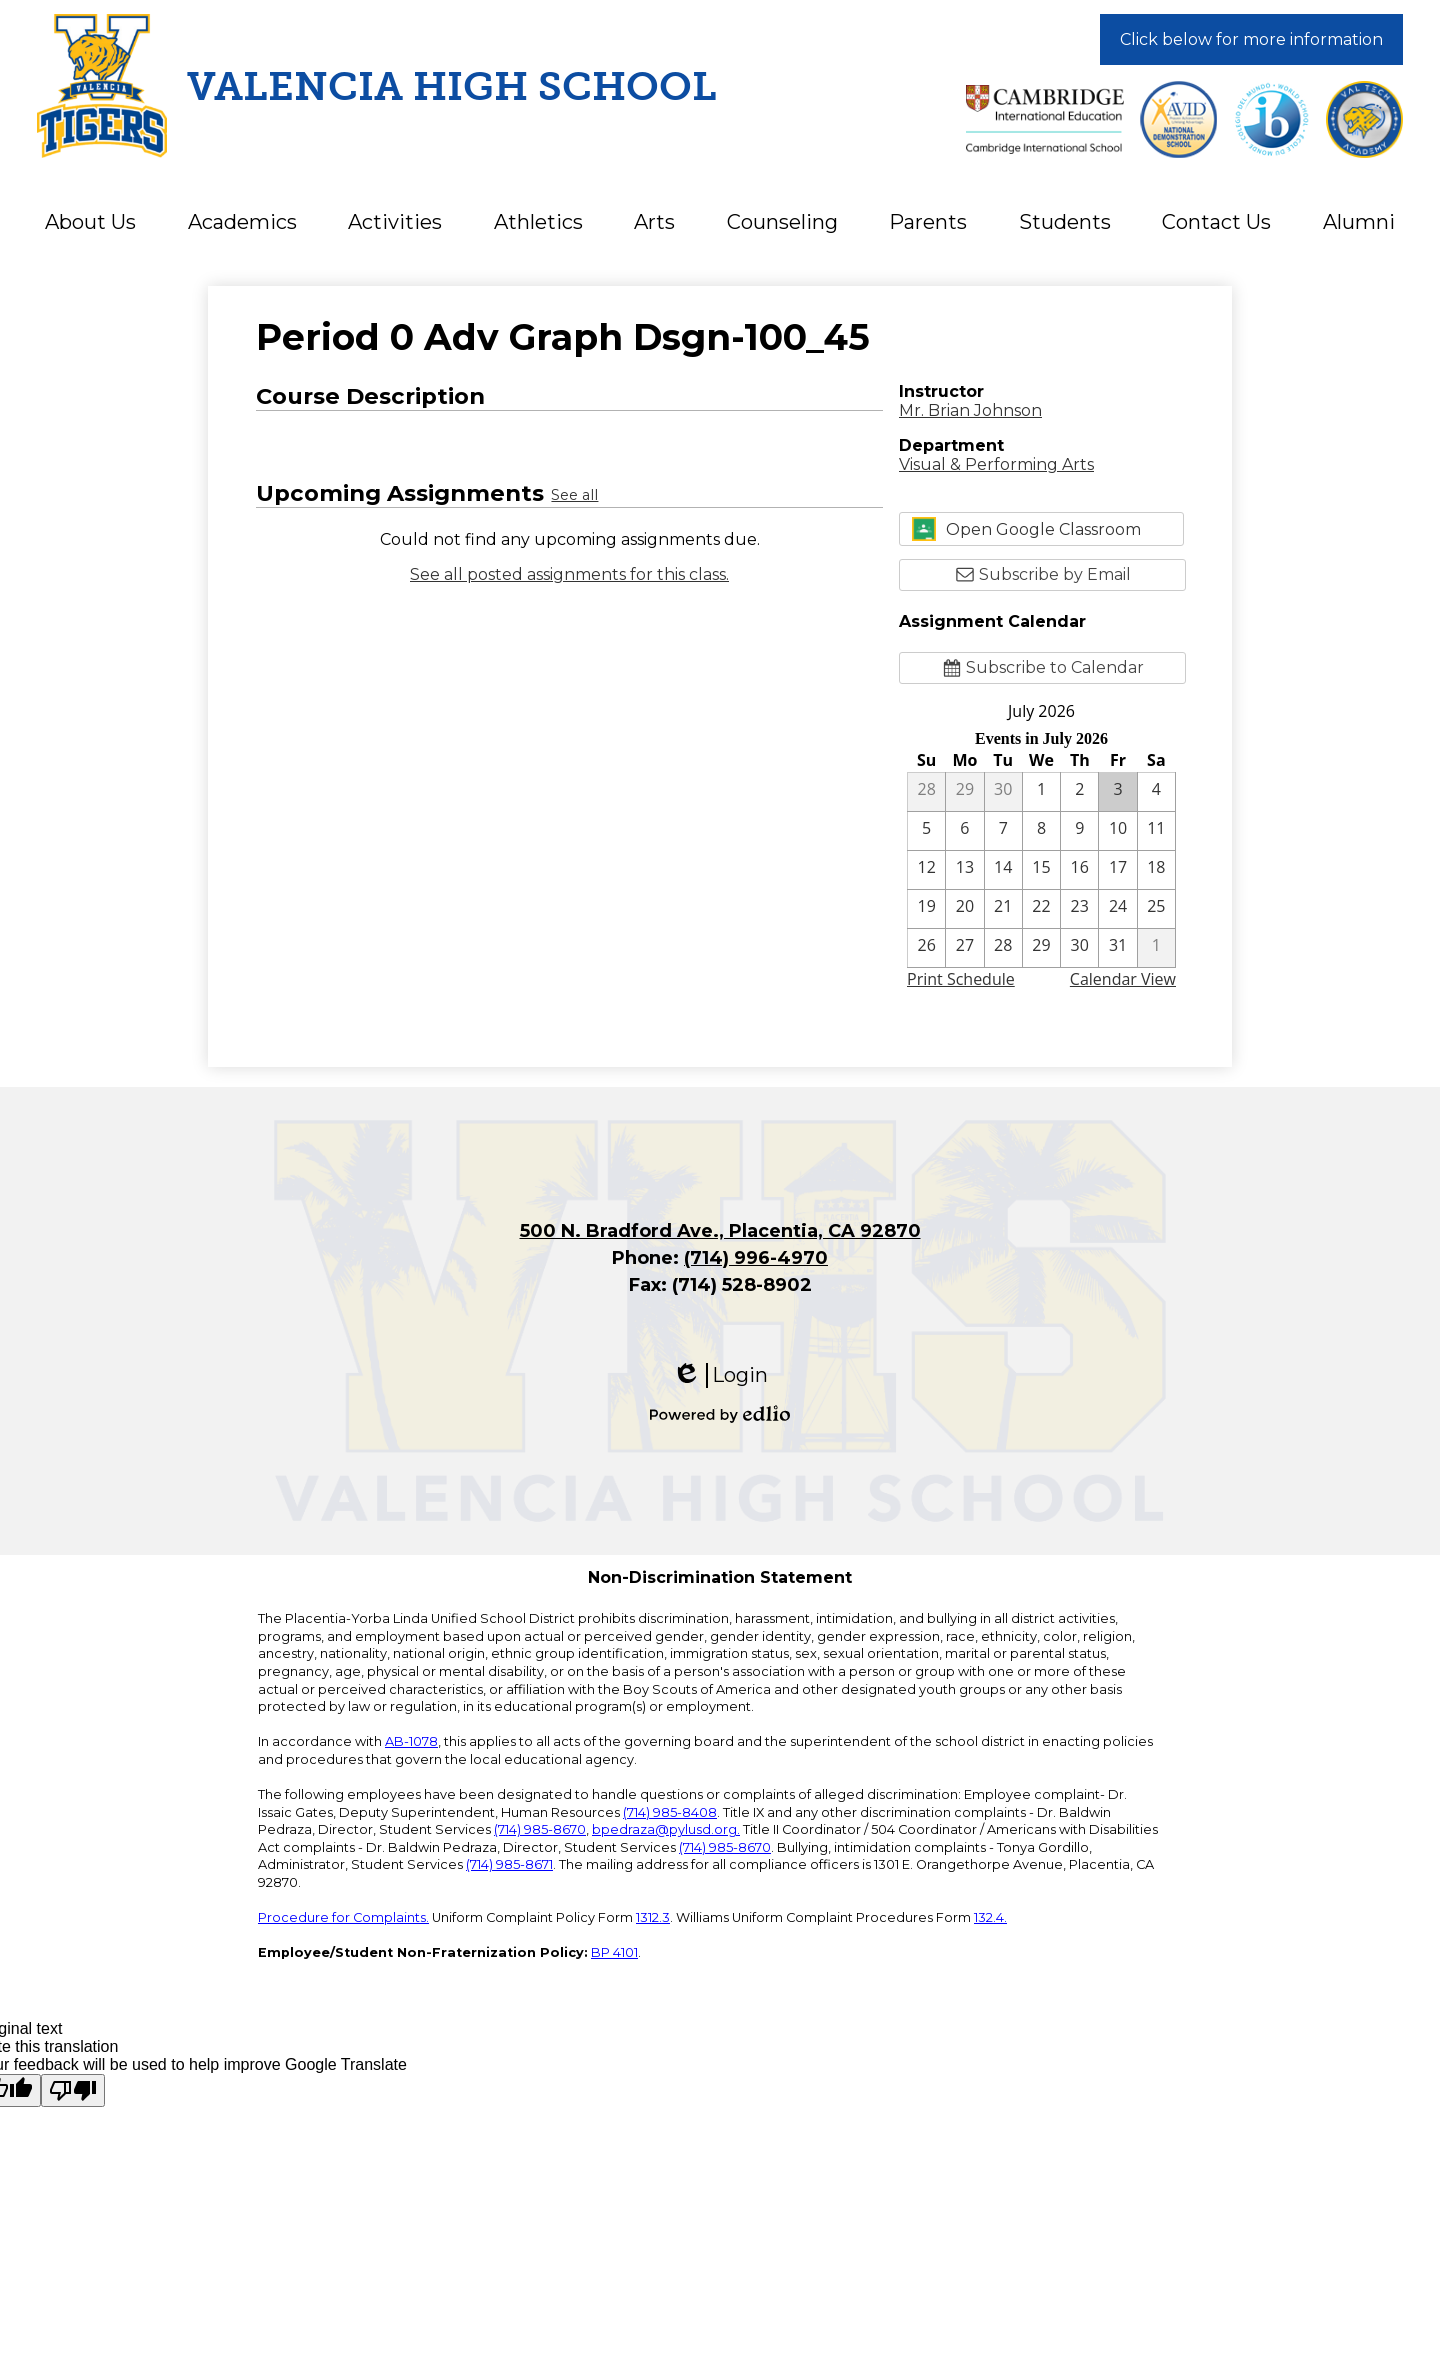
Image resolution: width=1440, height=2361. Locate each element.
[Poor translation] (73, 2090)
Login (720, 1375)
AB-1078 (411, 1741)
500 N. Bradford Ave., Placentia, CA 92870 (720, 1231)
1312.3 (653, 1917)
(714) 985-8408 (670, 1812)
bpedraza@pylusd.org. (666, 1829)
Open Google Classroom (1026, 529)
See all (574, 495)
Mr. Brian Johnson (970, 410)
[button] (90, 222)
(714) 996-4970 (756, 1258)
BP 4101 (614, 1952)
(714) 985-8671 (509, 1864)
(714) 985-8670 (540, 1829)
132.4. (990, 1917)
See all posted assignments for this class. (569, 574)
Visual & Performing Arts (996, 464)
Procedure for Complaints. (343, 1917)
